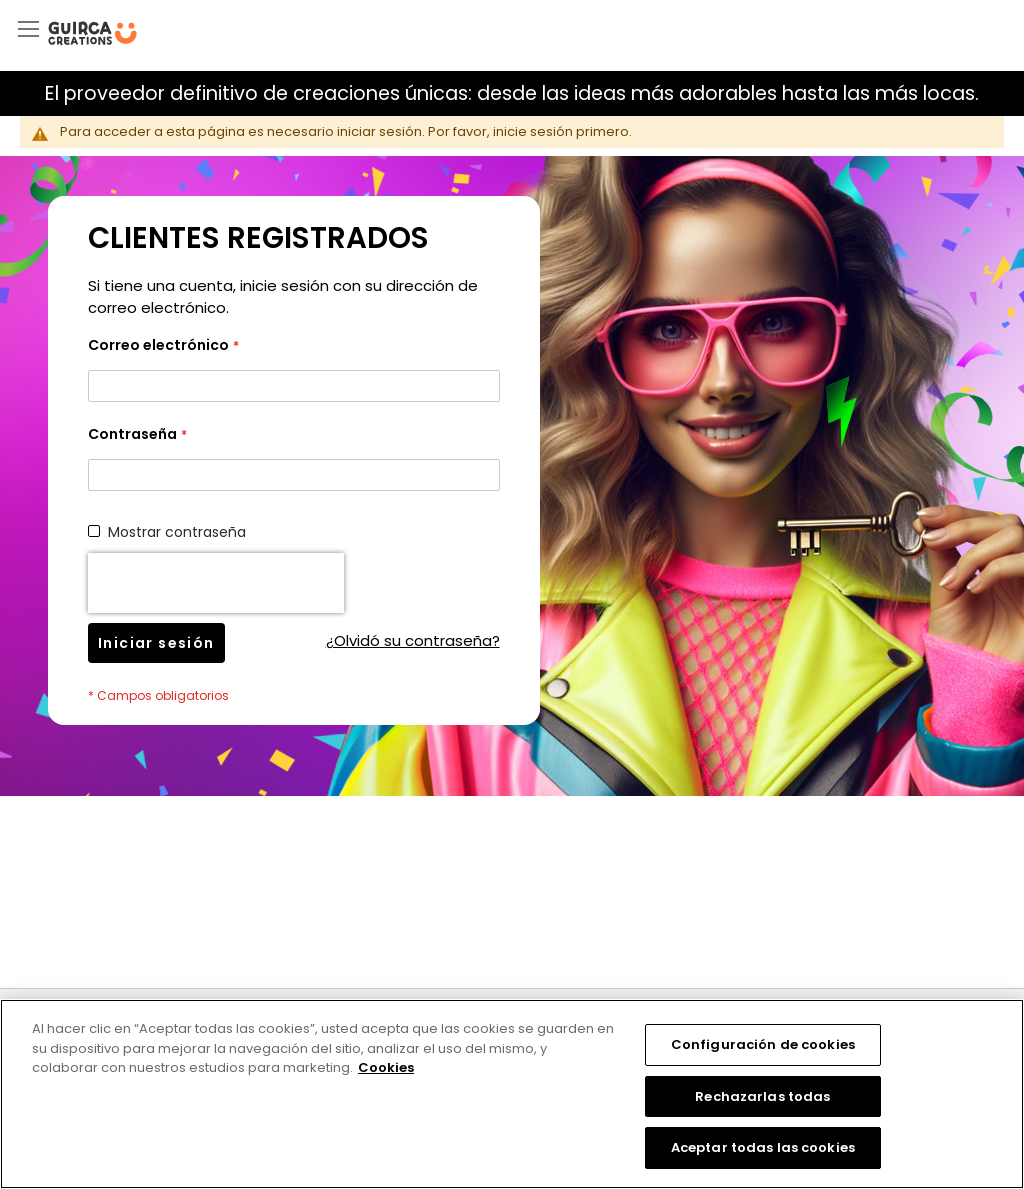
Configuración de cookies (763, 1044)
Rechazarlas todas (762, 1096)
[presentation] (216, 583)
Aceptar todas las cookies (763, 1147)
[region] (512, 1094)
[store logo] (92, 33)
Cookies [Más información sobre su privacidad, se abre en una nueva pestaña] (386, 1067)
